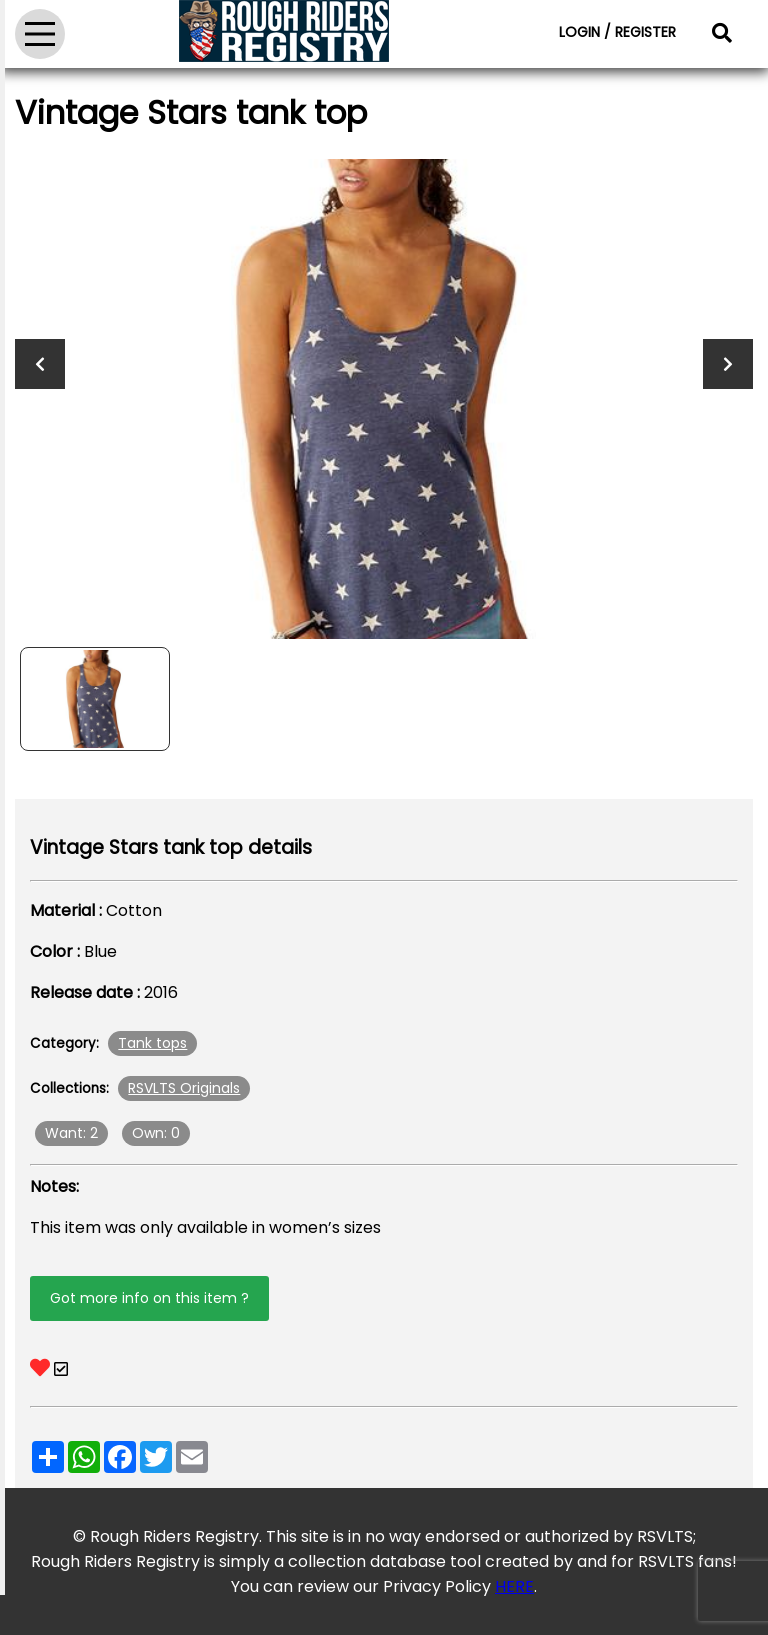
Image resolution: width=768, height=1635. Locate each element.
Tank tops (152, 1043)
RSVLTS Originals (184, 1088)
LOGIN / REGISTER (617, 32)
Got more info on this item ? (149, 1298)
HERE (514, 1586)
